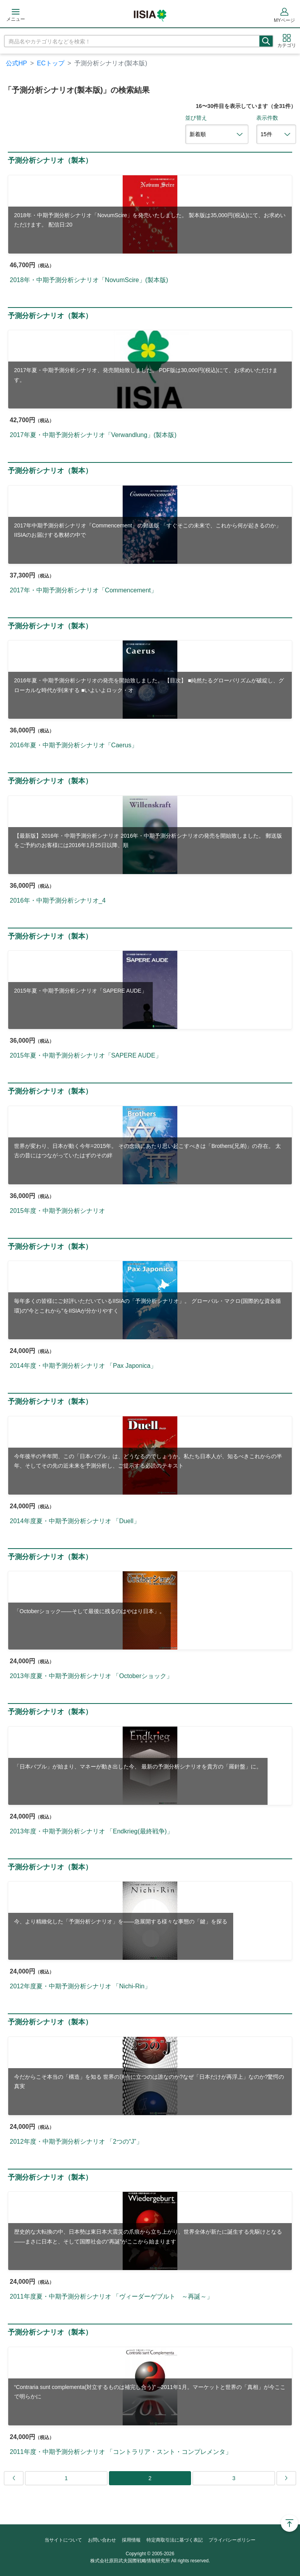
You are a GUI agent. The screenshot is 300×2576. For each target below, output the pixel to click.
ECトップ (50, 63)
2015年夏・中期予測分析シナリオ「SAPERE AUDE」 (86, 1055)
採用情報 (131, 2540)
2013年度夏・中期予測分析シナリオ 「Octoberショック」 (91, 1676)
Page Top (289, 2523)
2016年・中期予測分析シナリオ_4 (57, 900)
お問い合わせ (102, 2540)
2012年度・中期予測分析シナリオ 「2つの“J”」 (76, 2141)
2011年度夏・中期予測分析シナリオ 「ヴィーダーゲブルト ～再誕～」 (111, 2296)
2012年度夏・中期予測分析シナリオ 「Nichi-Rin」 (80, 1986)
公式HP (16, 63)
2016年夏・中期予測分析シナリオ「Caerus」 (74, 745)
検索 (266, 41)
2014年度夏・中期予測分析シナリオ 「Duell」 (75, 1521)
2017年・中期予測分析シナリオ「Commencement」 (83, 590)
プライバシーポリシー (232, 2540)
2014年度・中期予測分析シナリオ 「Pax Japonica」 (83, 1365)
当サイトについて (63, 2540)
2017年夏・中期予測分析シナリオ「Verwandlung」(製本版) (93, 435)
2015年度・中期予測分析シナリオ (57, 1210)
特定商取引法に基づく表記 (174, 2540)
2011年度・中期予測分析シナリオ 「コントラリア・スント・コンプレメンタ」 (121, 2451)
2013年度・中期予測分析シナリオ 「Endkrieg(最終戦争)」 (91, 1831)
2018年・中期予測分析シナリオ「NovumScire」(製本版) (89, 280)
